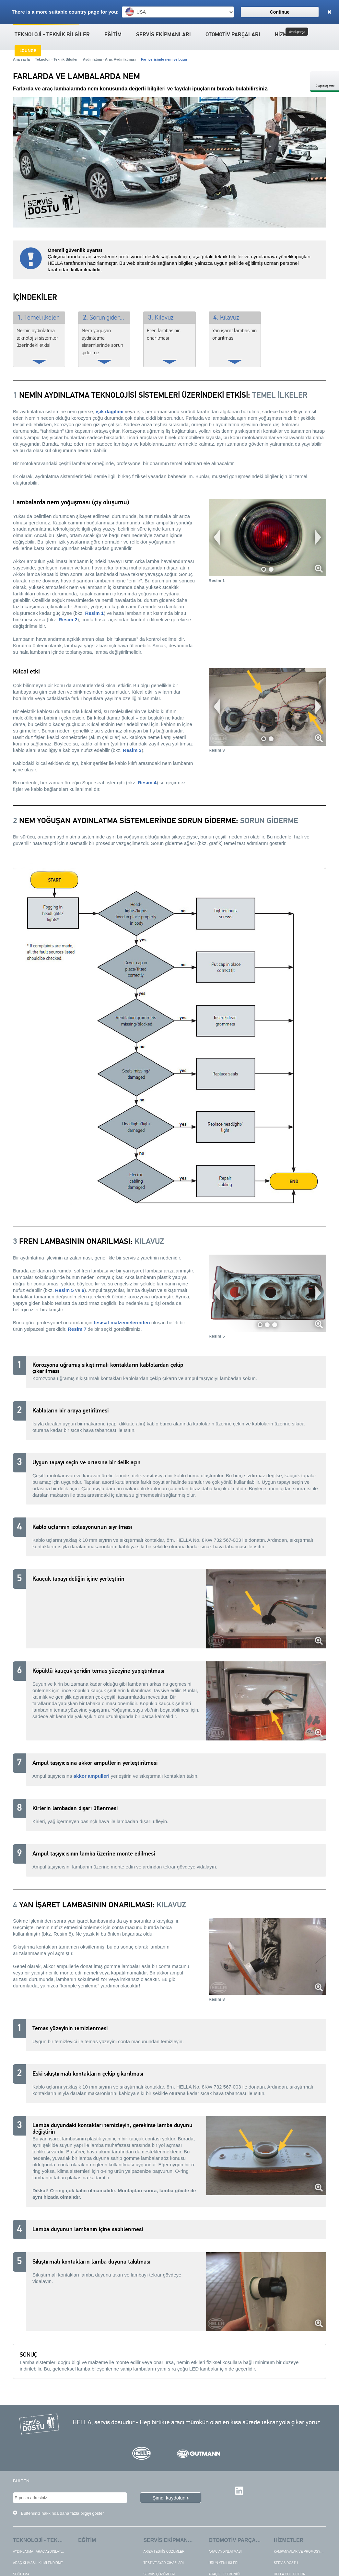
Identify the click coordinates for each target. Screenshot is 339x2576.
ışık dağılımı (110, 411)
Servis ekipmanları (163, 35)
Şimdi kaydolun (168, 2500)
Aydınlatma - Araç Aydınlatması (109, 59)
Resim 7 (77, 1329)
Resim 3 (132, 750)
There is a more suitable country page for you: (65, 12)
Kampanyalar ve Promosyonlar (303, 2557)
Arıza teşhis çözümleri (164, 2557)
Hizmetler (289, 2546)
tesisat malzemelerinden (122, 1322)
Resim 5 (64, 1290)
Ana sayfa (21, 59)
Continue (280, 12)
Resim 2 (68, 619)
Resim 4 (147, 782)
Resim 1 (94, 613)
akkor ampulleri (92, 1776)
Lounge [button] (27, 51)
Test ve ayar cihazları (163, 2568)
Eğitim (113, 35)
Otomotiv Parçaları (232, 35)
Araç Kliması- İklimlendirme (38, 2568)
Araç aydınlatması (225, 2557)
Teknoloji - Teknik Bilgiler (52, 35)
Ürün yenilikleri (224, 2568)
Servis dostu (286, 2568)
